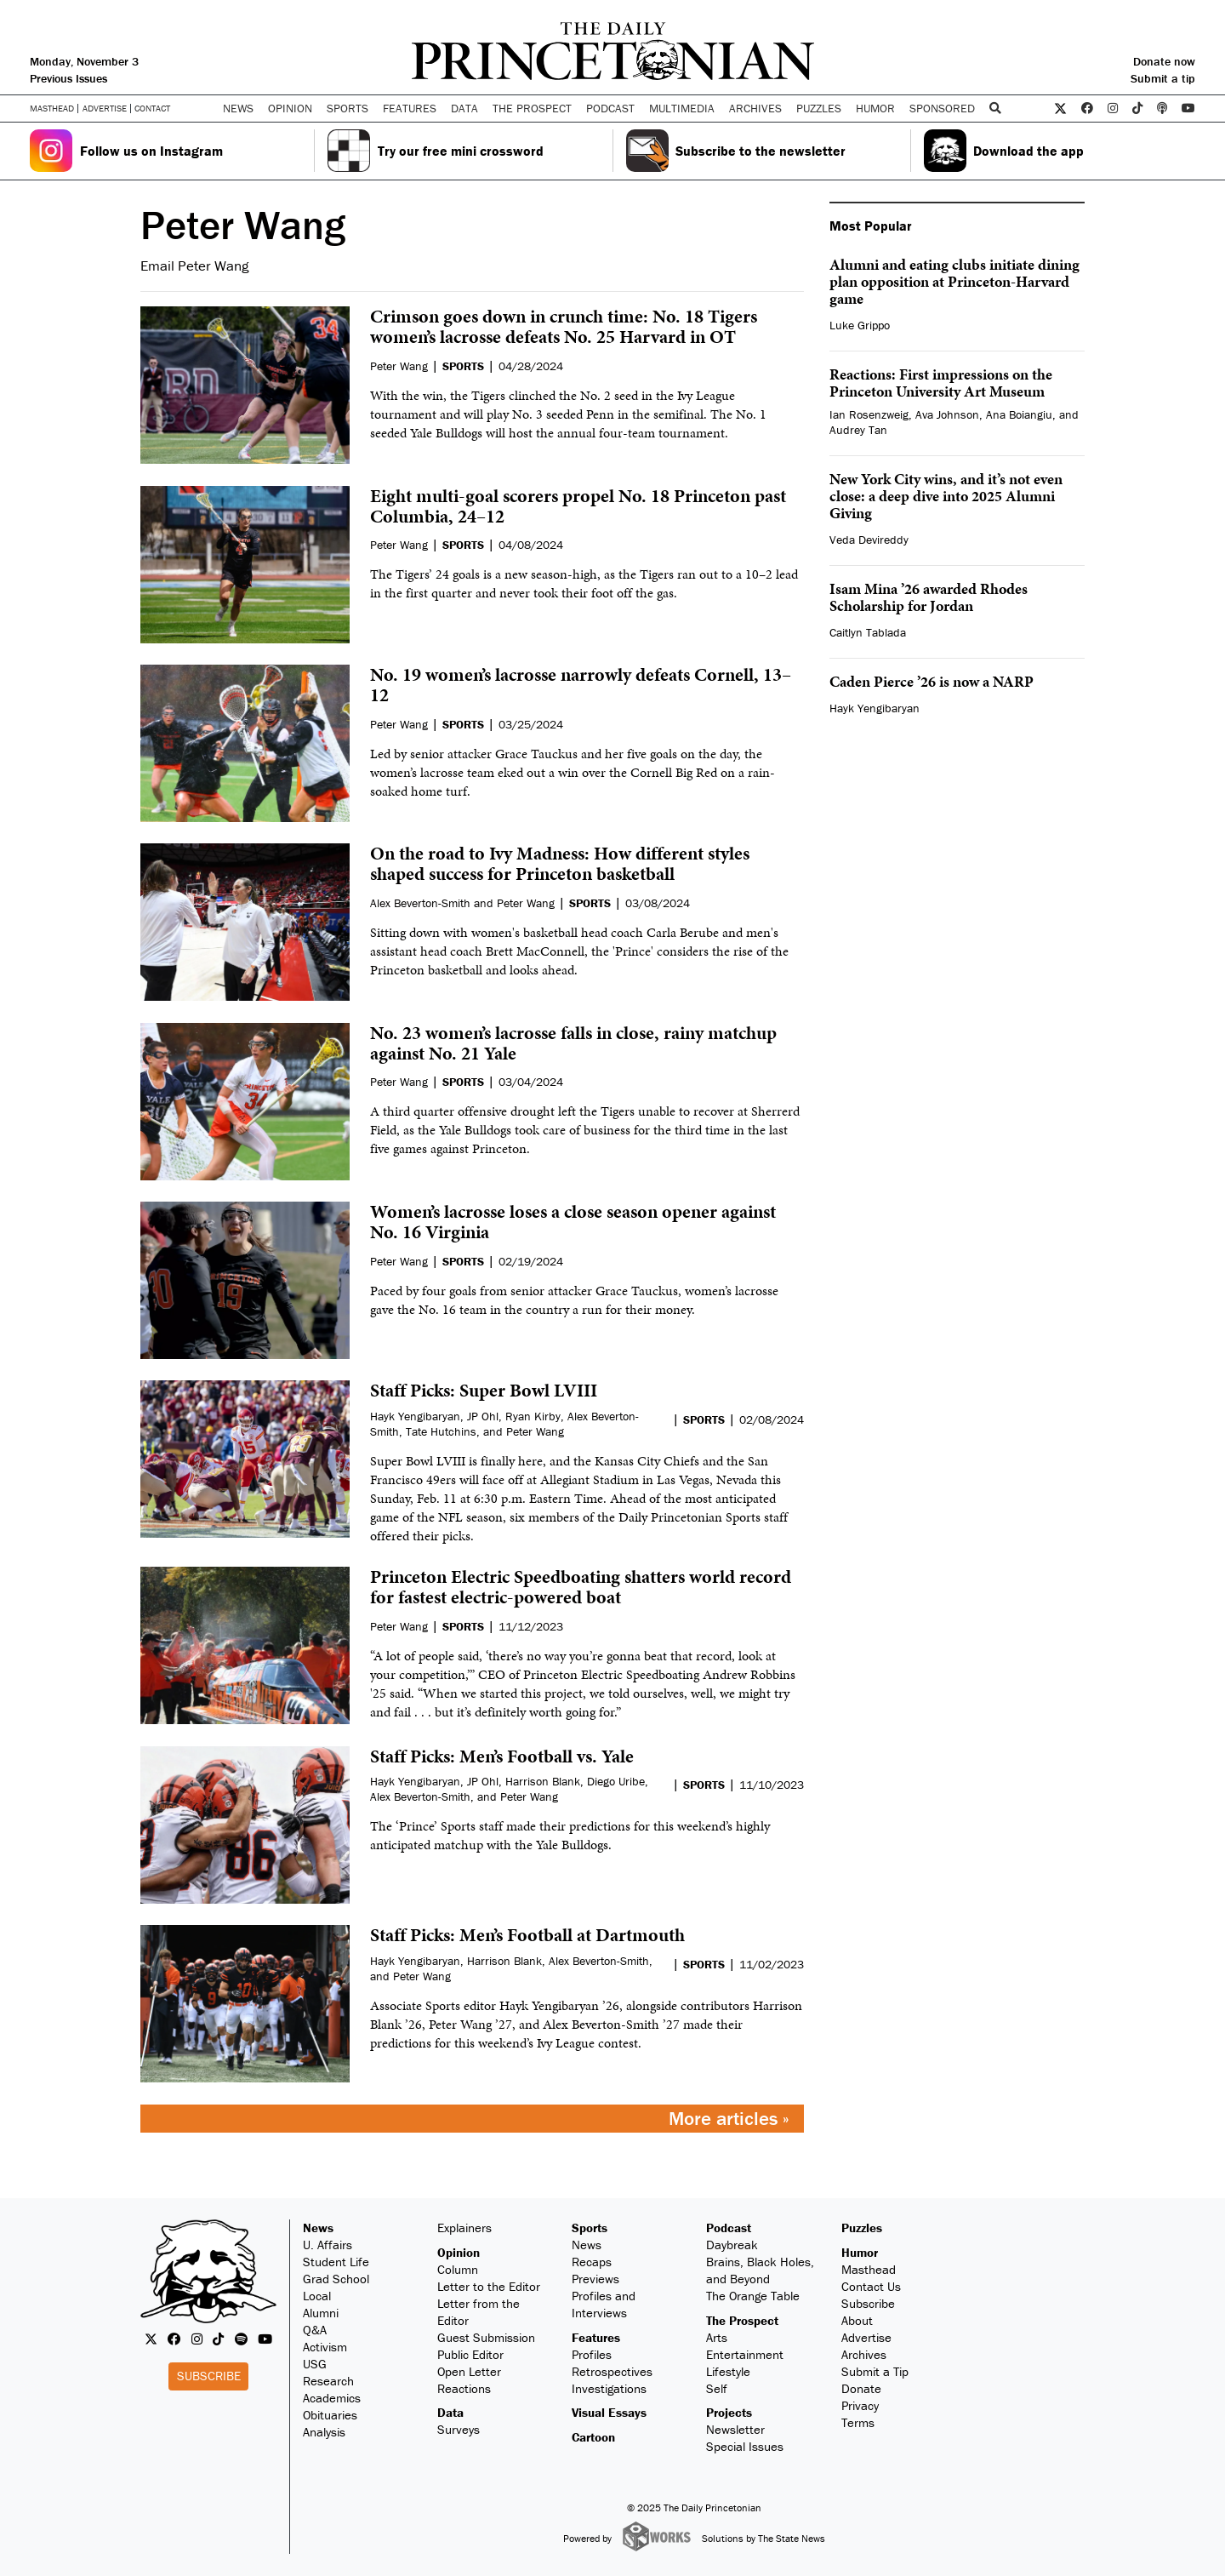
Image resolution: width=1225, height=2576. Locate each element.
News (318, 2227)
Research (328, 2381)
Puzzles (818, 108)
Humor (875, 108)
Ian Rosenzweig (869, 414)
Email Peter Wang (194, 265)
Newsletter (735, 2429)
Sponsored (942, 108)
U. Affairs (327, 2244)
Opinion (458, 2252)
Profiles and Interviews (603, 2304)
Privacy (860, 2405)
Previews (595, 2278)
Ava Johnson (947, 414)
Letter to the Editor (488, 2286)
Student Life (336, 2261)
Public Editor (470, 2354)
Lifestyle (728, 2371)
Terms (858, 2422)
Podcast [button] (610, 108)
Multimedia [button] (682, 108)
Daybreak (732, 2244)
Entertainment (744, 2354)
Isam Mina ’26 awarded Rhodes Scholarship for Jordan (928, 597)
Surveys (458, 2429)
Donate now (1164, 61)
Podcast (728, 2227)
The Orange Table (753, 2296)
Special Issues (744, 2446)
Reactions (464, 2388)
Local (317, 2296)
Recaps (592, 2261)
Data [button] (464, 108)
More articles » (729, 2118)
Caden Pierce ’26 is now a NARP (931, 681)
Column (457, 2269)
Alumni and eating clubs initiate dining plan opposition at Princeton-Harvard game (954, 281)
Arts (716, 2337)
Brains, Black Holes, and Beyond (760, 2270)
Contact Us (871, 2286)
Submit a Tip (875, 2371)
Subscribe (209, 2376)
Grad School (336, 2278)
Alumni (321, 2313)
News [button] (238, 108)
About (857, 2320)
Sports (589, 2227)
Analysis (324, 2432)
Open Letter (469, 2371)
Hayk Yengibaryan (874, 708)
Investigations (609, 2388)
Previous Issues (68, 78)
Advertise (105, 108)
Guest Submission (486, 2337)
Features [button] (409, 108)
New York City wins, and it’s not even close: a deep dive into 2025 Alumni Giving (946, 495)
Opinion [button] (290, 108)
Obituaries (330, 2415)
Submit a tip (1163, 78)
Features (596, 2337)
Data (450, 2412)
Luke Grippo (859, 325)
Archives (755, 108)
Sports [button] (347, 108)
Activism (325, 2347)
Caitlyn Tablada (867, 632)
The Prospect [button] (532, 108)
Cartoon (593, 2437)
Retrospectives (612, 2371)
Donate (861, 2388)
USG (315, 2364)
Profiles (592, 2354)
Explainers (464, 2227)
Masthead (52, 108)
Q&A (315, 2330)
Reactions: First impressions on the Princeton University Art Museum (940, 382)
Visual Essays (609, 2412)
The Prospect (742, 2320)
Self (716, 2388)
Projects (729, 2412)
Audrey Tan (858, 429)
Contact (152, 108)
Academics (332, 2398)
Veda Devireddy (869, 539)
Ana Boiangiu (1019, 414)
